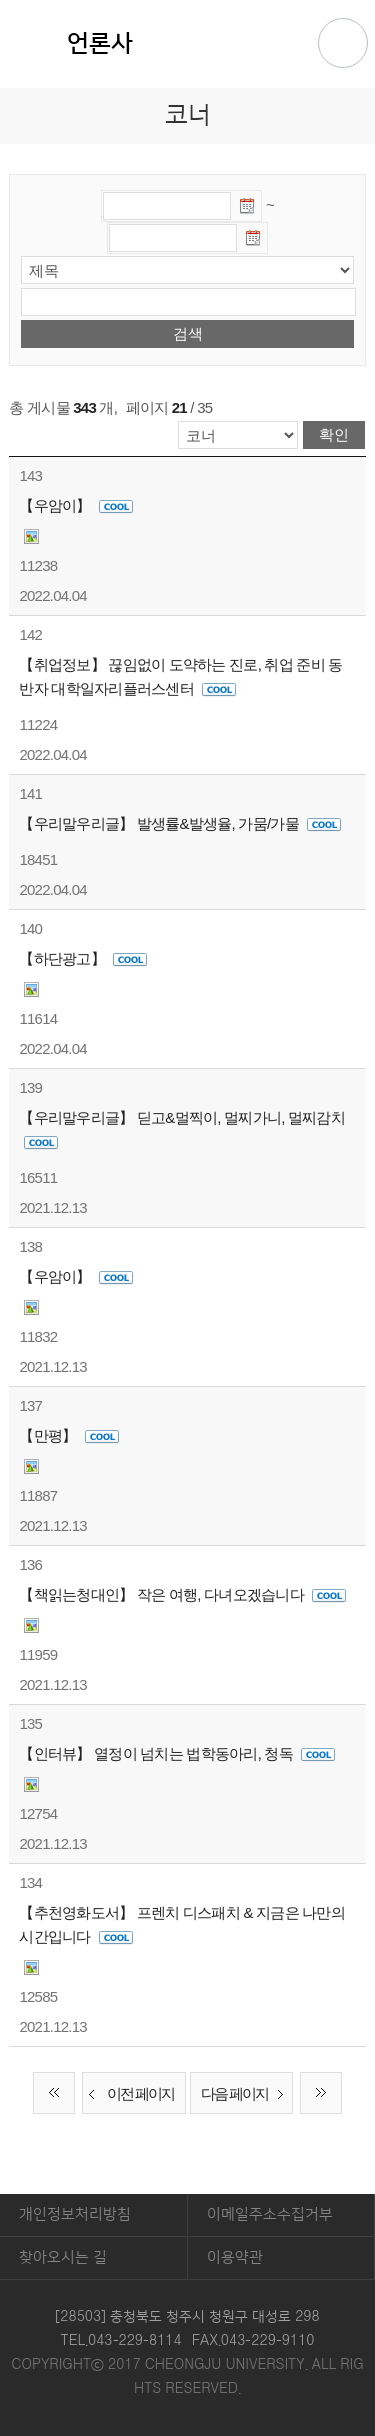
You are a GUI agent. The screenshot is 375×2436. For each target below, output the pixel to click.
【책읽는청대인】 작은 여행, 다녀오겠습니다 (182, 1594)
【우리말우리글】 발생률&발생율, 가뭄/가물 (180, 823)
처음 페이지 (54, 2093)
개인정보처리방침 (75, 2214)
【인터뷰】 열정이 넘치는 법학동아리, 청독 (177, 1753)
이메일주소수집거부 (270, 2214)
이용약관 (235, 2257)
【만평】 (68, 1435)
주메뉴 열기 (343, 43)
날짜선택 (248, 209)
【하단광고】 (83, 958)
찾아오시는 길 (63, 2257)
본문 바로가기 (187, 1)
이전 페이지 (128, 2094)
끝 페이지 (321, 2093)
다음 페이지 (246, 2094)
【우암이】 (76, 505)
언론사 (100, 44)
